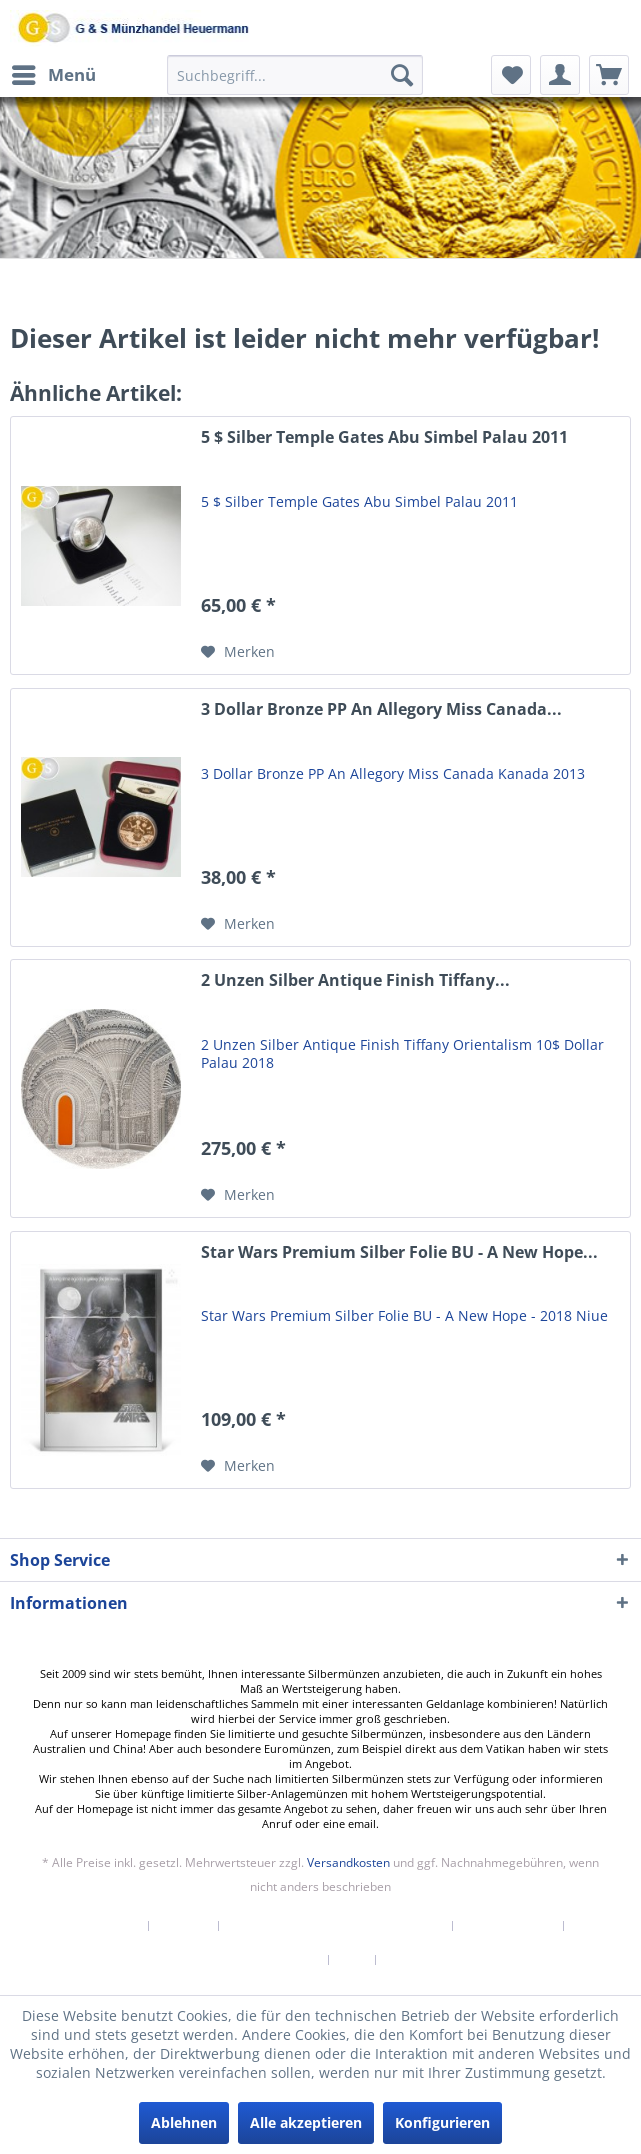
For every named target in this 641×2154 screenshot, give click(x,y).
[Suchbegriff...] (295, 75)
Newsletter (105, 1926)
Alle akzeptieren (306, 2122)
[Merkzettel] (511, 75)
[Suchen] (402, 75)
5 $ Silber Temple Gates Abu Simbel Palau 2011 (384, 437)
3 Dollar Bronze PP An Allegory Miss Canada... (381, 709)
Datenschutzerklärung (252, 1960)
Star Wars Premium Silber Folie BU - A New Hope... (399, 1252)
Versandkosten (348, 1862)
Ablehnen (184, 2122)
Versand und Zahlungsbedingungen (336, 1926)
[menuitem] (53, 75)
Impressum (421, 1960)
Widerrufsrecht (508, 1926)
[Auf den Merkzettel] (238, 652)
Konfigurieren (442, 2122)
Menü (54, 72)
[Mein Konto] (560, 75)
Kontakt (184, 1926)
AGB (352, 1960)
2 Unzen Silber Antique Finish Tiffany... (355, 980)
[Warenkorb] (609, 75)
